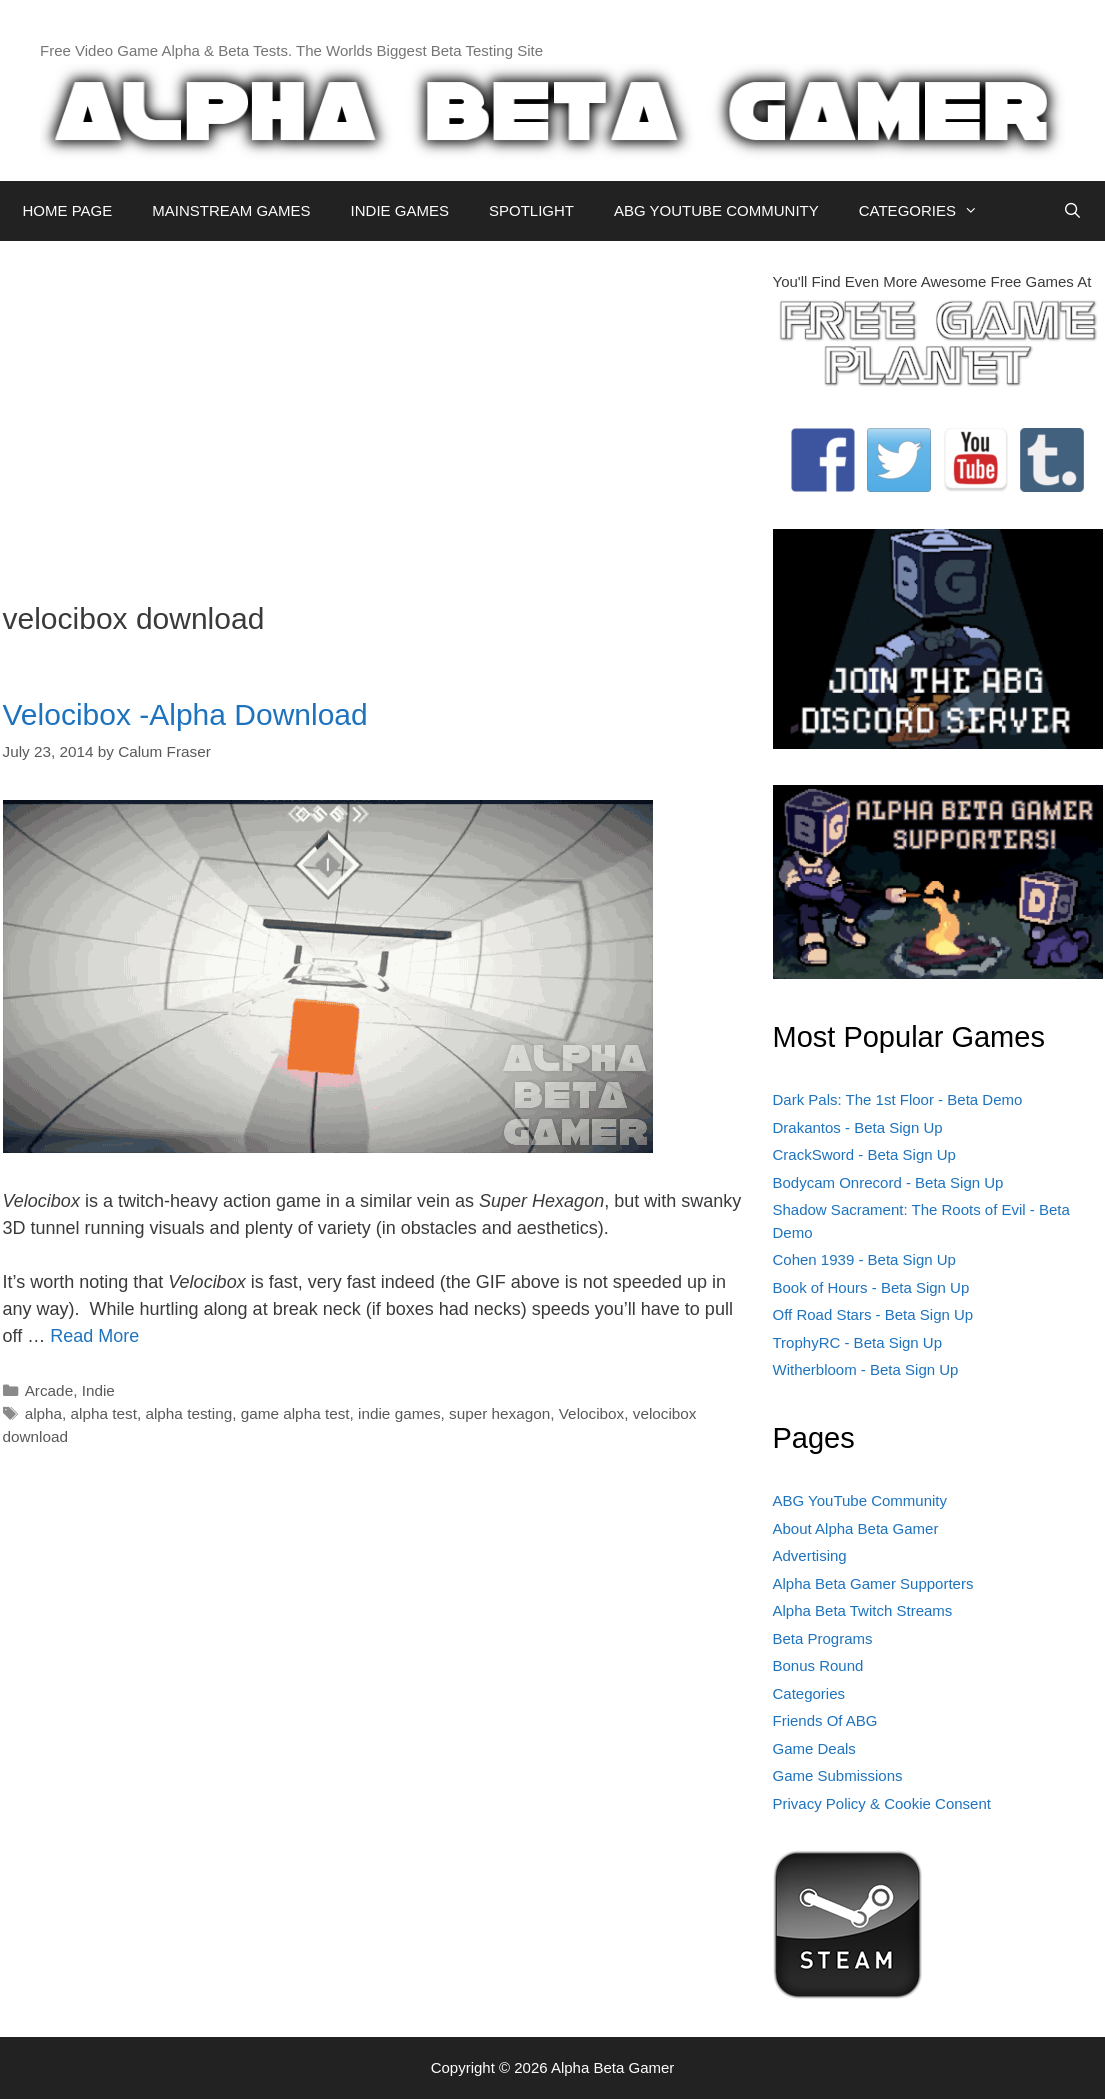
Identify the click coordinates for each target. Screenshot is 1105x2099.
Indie (98, 1390)
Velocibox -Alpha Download (185, 714)
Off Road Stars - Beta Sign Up (873, 1314)
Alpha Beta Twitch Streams (863, 1610)
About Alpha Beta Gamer (856, 1528)
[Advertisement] (373, 411)
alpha (43, 1413)
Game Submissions (838, 1775)
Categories (809, 1693)
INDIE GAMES (400, 210)
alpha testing (188, 1413)
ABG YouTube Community (860, 1500)
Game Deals (814, 1748)
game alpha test (295, 1413)
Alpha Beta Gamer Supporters (873, 1583)
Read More (94, 1336)
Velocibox (591, 1413)
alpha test (104, 1413)
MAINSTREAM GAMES (231, 210)
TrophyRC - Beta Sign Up (858, 1342)
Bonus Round (818, 1665)
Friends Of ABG (825, 1720)
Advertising (810, 1555)
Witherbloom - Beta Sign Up (866, 1369)
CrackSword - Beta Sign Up (864, 1154)
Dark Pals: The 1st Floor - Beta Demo (898, 1099)
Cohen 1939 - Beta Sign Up (864, 1259)
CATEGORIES (928, 211)
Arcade (49, 1390)
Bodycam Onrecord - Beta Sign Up (888, 1182)
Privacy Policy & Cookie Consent (882, 1803)
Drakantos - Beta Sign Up (858, 1127)
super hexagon (499, 1413)
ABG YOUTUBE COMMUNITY (716, 210)
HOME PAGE (68, 210)
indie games (399, 1413)
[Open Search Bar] (1072, 211)
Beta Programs (823, 1638)
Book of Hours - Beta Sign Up (871, 1287)
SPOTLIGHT (531, 210)
